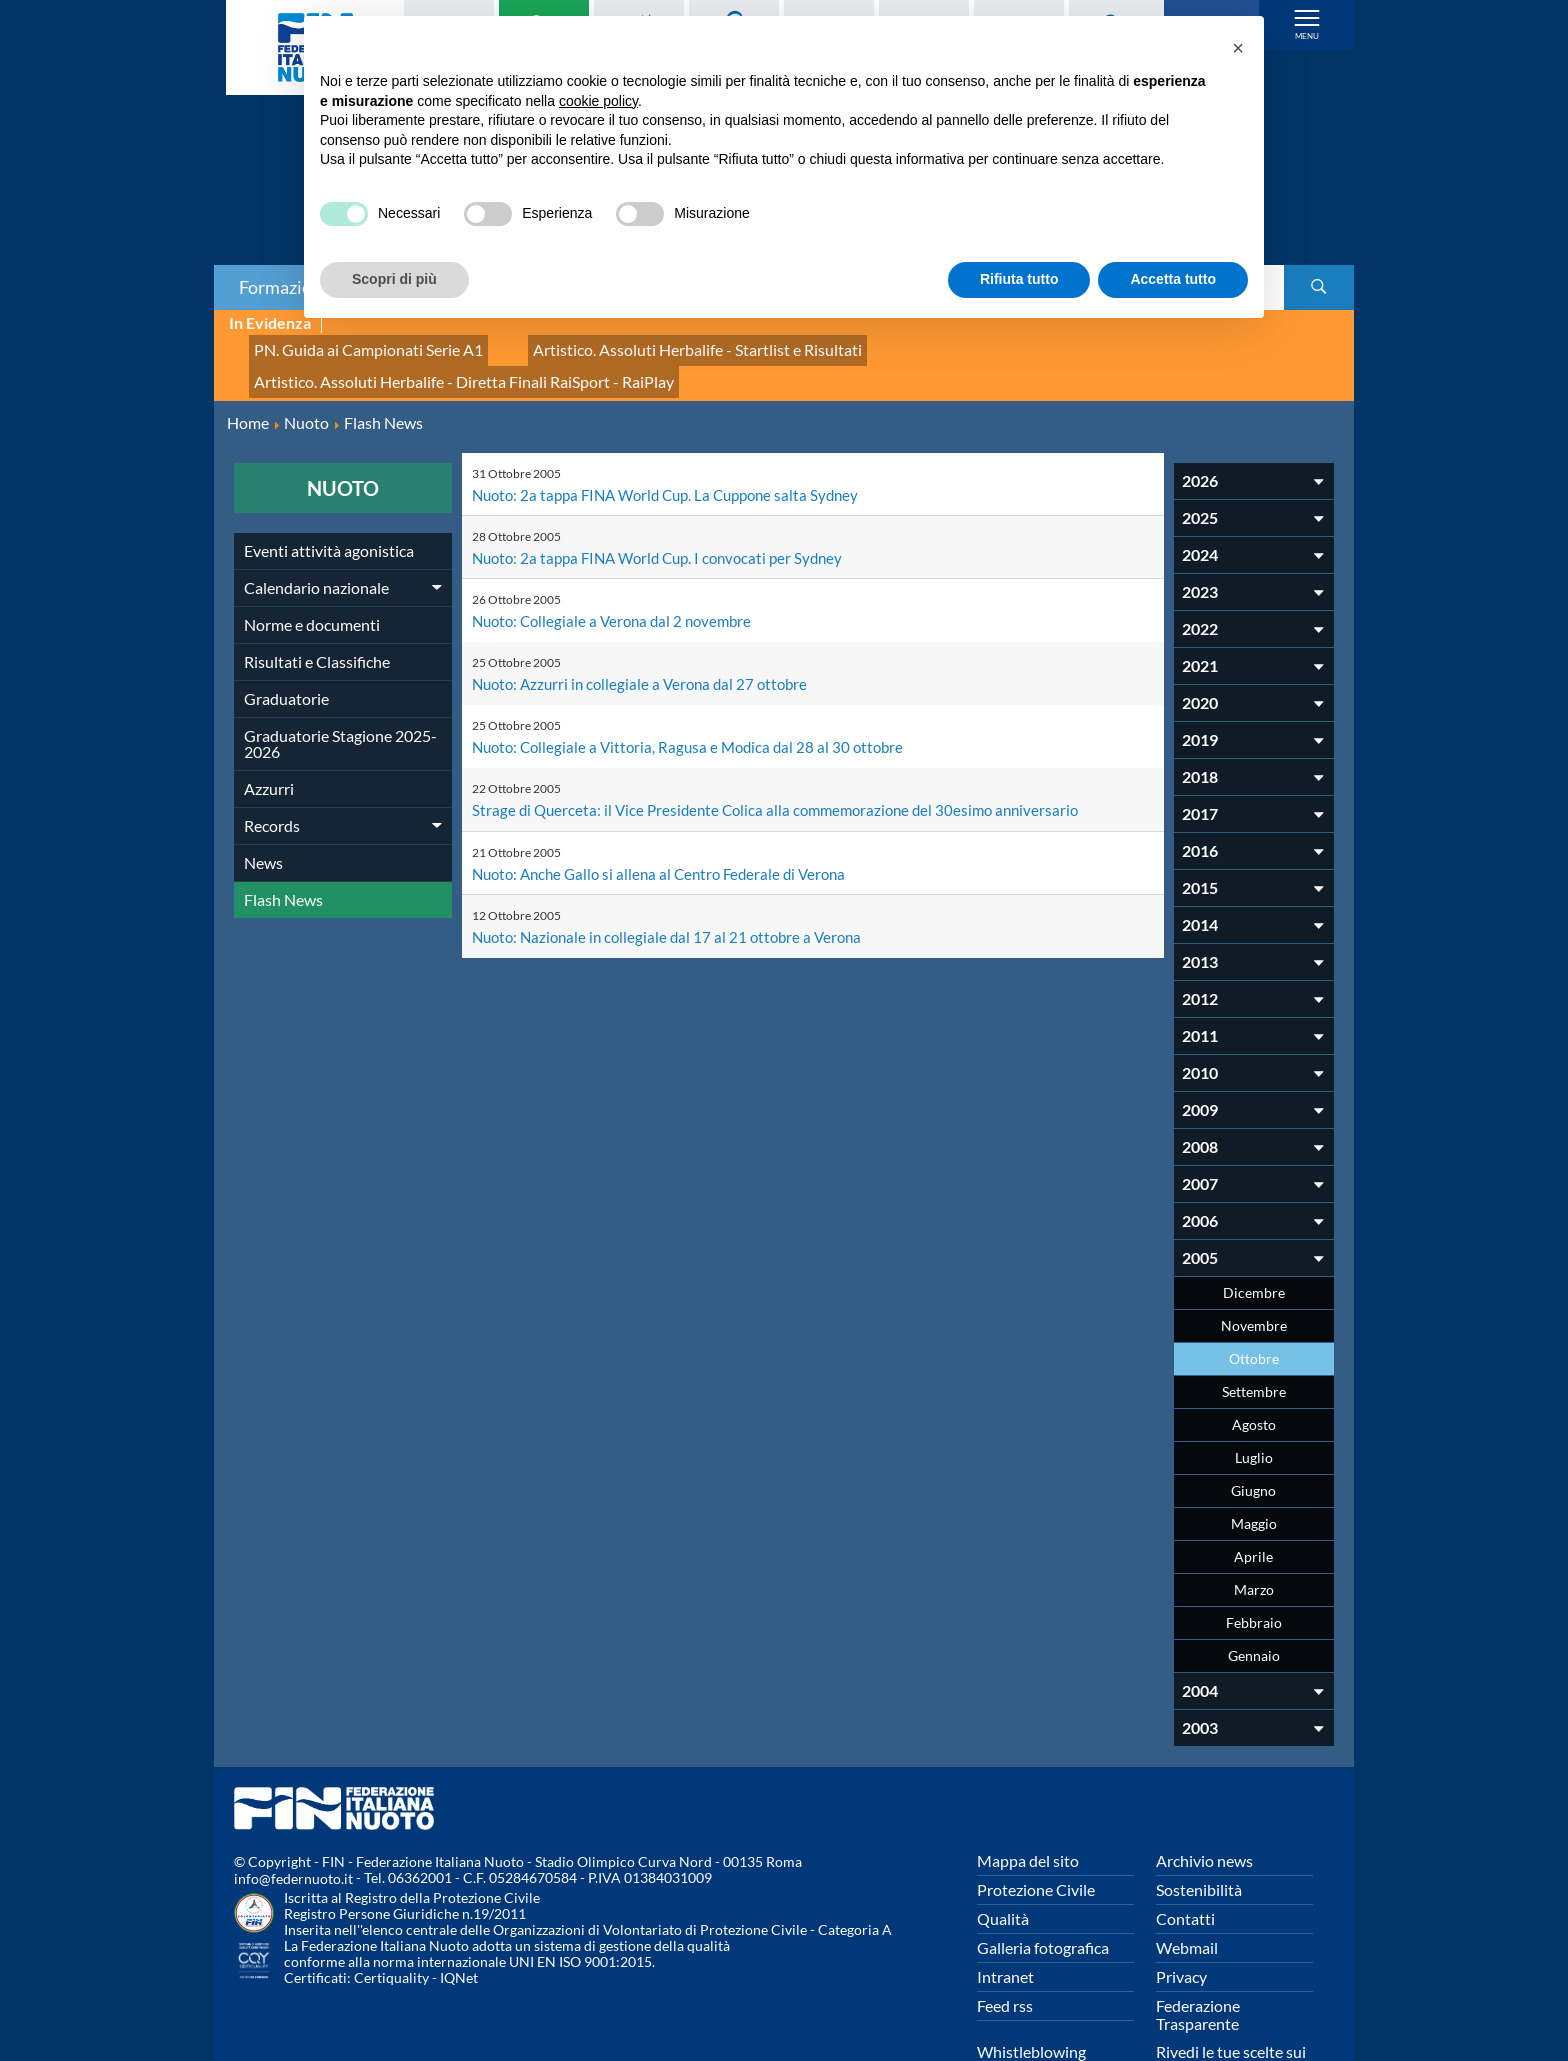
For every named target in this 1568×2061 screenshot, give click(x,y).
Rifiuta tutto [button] (1019, 279)
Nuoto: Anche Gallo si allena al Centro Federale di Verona (668, 809)
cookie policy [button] (598, 101)
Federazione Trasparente (1198, 1951)
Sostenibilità (1199, 1826)
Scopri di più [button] (394, 279)
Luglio (1254, 1394)
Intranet (1005, 1913)
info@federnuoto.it (293, 1816)
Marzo (1254, 1526)
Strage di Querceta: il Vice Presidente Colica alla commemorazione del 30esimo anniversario (786, 746)
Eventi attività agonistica (329, 487)
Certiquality (391, 1915)
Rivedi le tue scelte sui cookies (1231, 1997)
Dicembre (1254, 1229)
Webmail (1187, 1884)
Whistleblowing (1031, 1988)
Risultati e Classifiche (317, 598)
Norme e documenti (312, 561)
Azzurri (269, 725)
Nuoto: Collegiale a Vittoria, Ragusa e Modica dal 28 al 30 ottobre (695, 683)
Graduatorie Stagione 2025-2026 (340, 680)
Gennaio (1254, 1592)
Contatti (1185, 1855)
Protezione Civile (1036, 1826)
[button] (1238, 48)
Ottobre (1254, 1295)
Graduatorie (286, 635)
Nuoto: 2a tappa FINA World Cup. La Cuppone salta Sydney (676, 431)
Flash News (283, 836)
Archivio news (1204, 1797)
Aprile (1253, 1493)
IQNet (459, 1915)
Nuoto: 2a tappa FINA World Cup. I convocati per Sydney (667, 494)
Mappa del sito (1028, 1797)
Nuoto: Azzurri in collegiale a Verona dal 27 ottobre (647, 620)
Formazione (285, 287)
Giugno (1253, 1427)
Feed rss (1005, 1942)
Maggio (1254, 1460)
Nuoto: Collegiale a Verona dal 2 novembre (618, 557)
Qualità (1003, 1855)
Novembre (1254, 1262)
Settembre (1254, 1328)
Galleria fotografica (1043, 1884)
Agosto (1254, 1361)
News (263, 799)
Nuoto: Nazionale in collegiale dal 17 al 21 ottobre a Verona (674, 872)
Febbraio (1254, 1559)
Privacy (1181, 1913)
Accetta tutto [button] (1173, 279)
